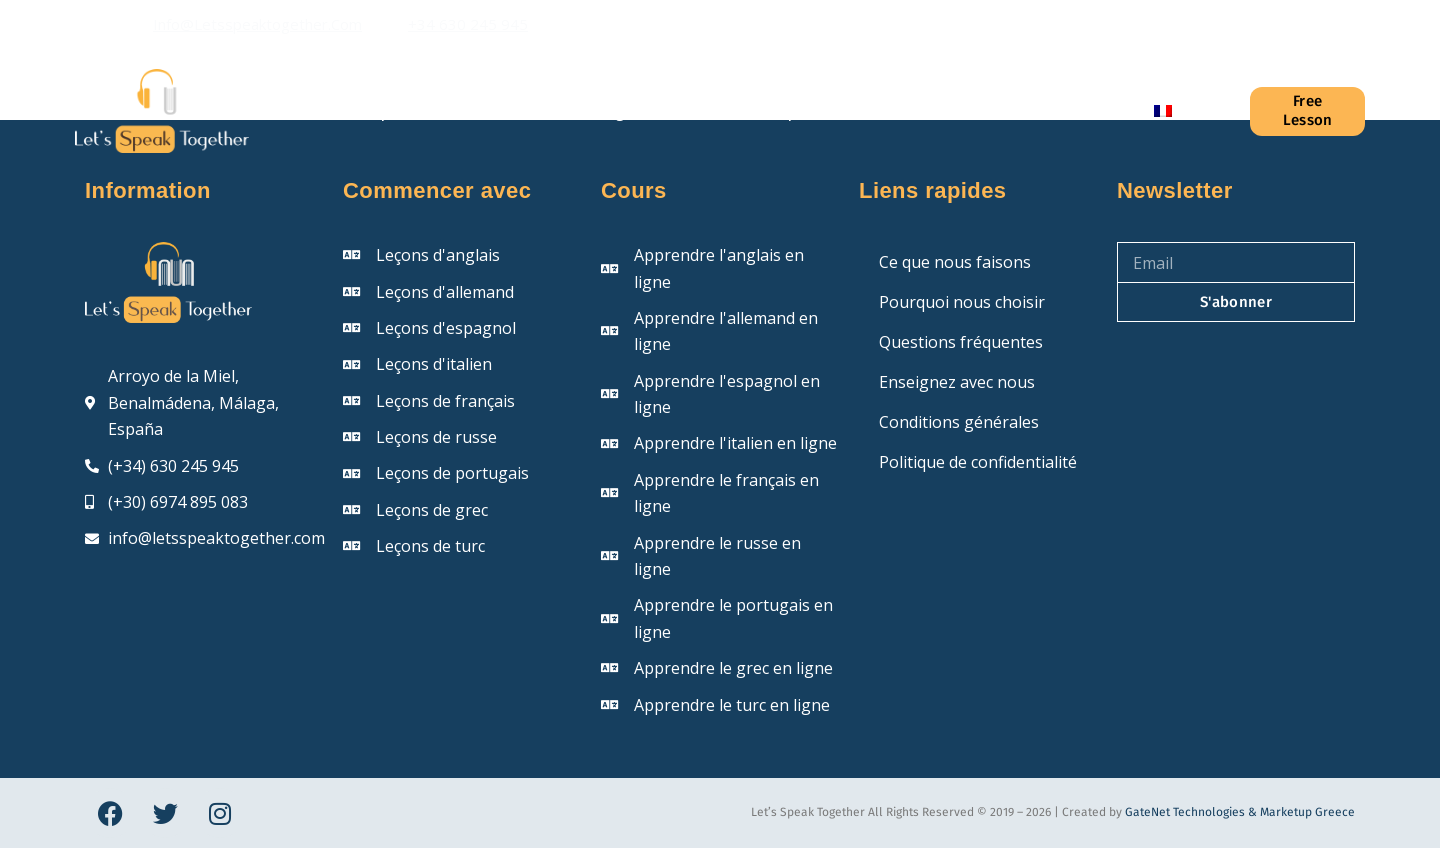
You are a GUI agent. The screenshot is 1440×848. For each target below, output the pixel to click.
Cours (512, 111)
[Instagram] (1322, 25)
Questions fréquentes (760, 111)
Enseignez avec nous (957, 382)
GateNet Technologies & (1192, 812)
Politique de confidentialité (978, 462)
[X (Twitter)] (1291, 25)
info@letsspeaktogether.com (257, 24)
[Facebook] (1260, 25)
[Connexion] (1221, 111)
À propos (388, 111)
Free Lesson (1308, 111)
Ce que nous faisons (955, 262)
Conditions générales (959, 422)
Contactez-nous (1036, 111)
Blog (607, 111)
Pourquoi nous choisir (962, 302)
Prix (909, 111)
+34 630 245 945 (468, 24)
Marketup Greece (1307, 812)
